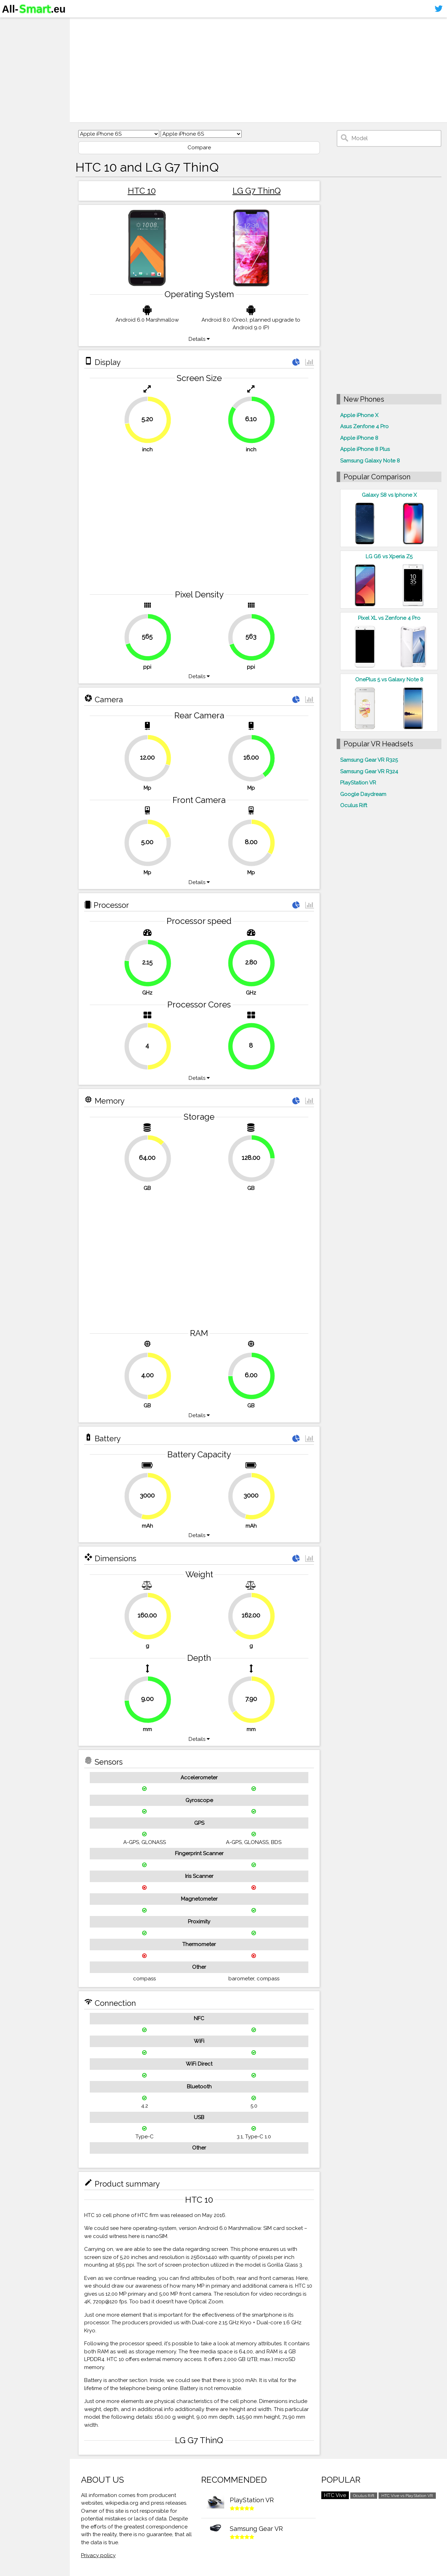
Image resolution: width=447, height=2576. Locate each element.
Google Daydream (363, 794)
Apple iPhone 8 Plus (365, 449)
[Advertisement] (258, 70)
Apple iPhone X (359, 415)
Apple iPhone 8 (359, 438)
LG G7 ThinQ (257, 191)
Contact (16, 65)
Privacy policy (98, 2555)
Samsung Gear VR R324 (369, 771)
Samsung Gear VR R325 (369, 760)
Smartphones (24, 38)
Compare (199, 147)
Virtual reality (24, 51)
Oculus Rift (353, 805)
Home (13, 24)
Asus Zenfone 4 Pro (364, 426)
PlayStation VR (358, 783)
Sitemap (16, 78)
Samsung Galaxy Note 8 (370, 461)
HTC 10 (142, 191)
